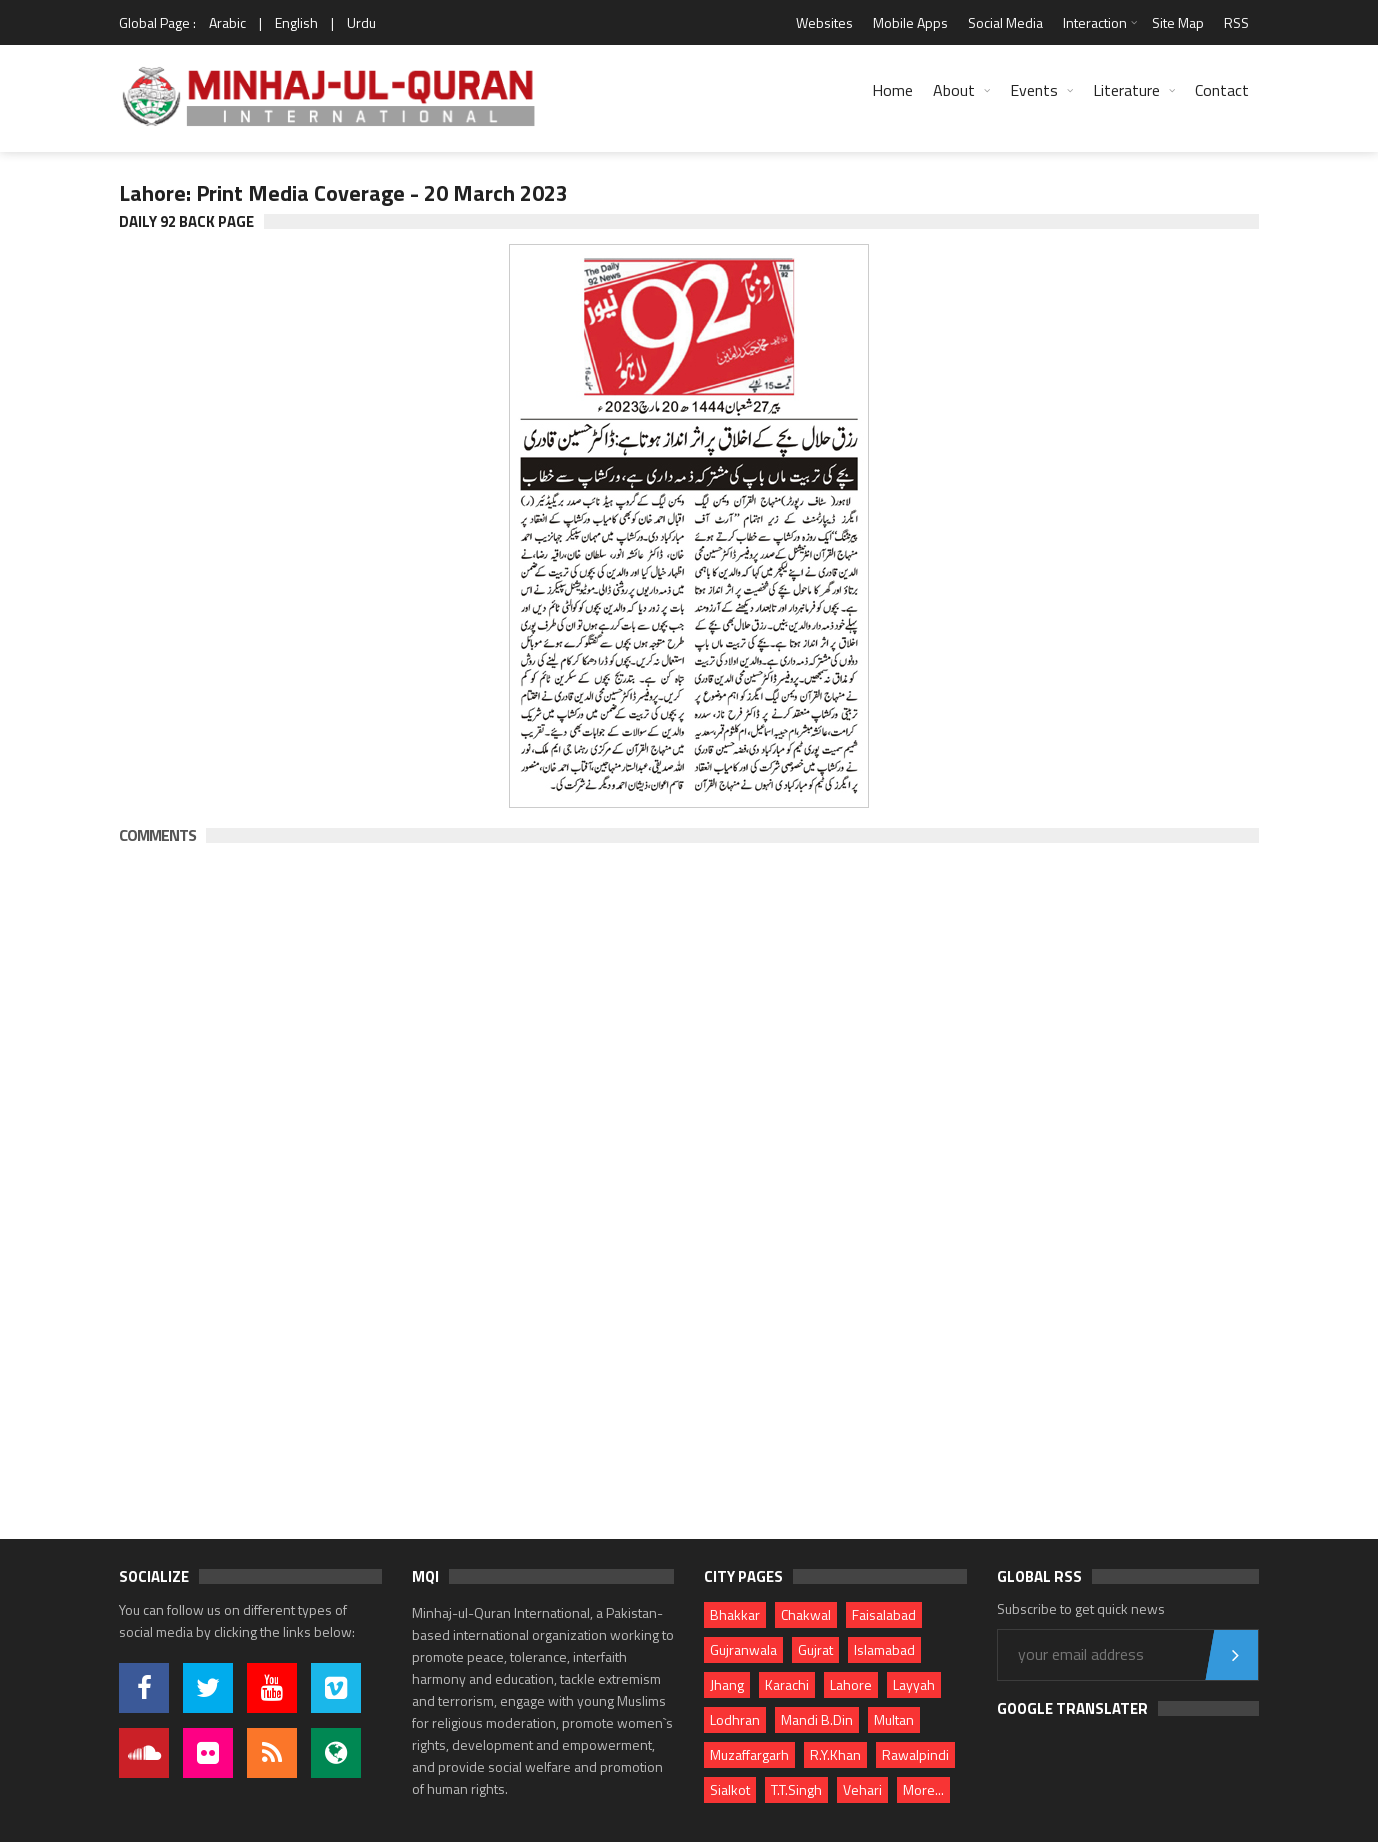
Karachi (787, 1684)
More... (923, 1789)
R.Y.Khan (835, 1754)
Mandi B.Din (817, 1719)
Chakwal (806, 1614)
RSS (1236, 22)
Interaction (1095, 22)
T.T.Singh (796, 1789)
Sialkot (730, 1789)
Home (892, 90)
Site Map (1178, 22)
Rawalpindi (915, 1754)
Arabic (227, 22)
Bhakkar (735, 1614)
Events (1034, 90)
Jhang (727, 1684)
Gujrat (815, 1649)
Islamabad (884, 1649)
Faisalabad (884, 1614)
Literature (1126, 90)
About (954, 90)
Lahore (851, 1684)
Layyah (914, 1684)
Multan (894, 1719)
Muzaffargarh (749, 1754)
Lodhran (735, 1719)
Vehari (862, 1789)
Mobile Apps (910, 22)
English (296, 22)
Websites (824, 22)
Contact (1222, 90)
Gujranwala (743, 1649)
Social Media (1005, 22)
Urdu (361, 22)
